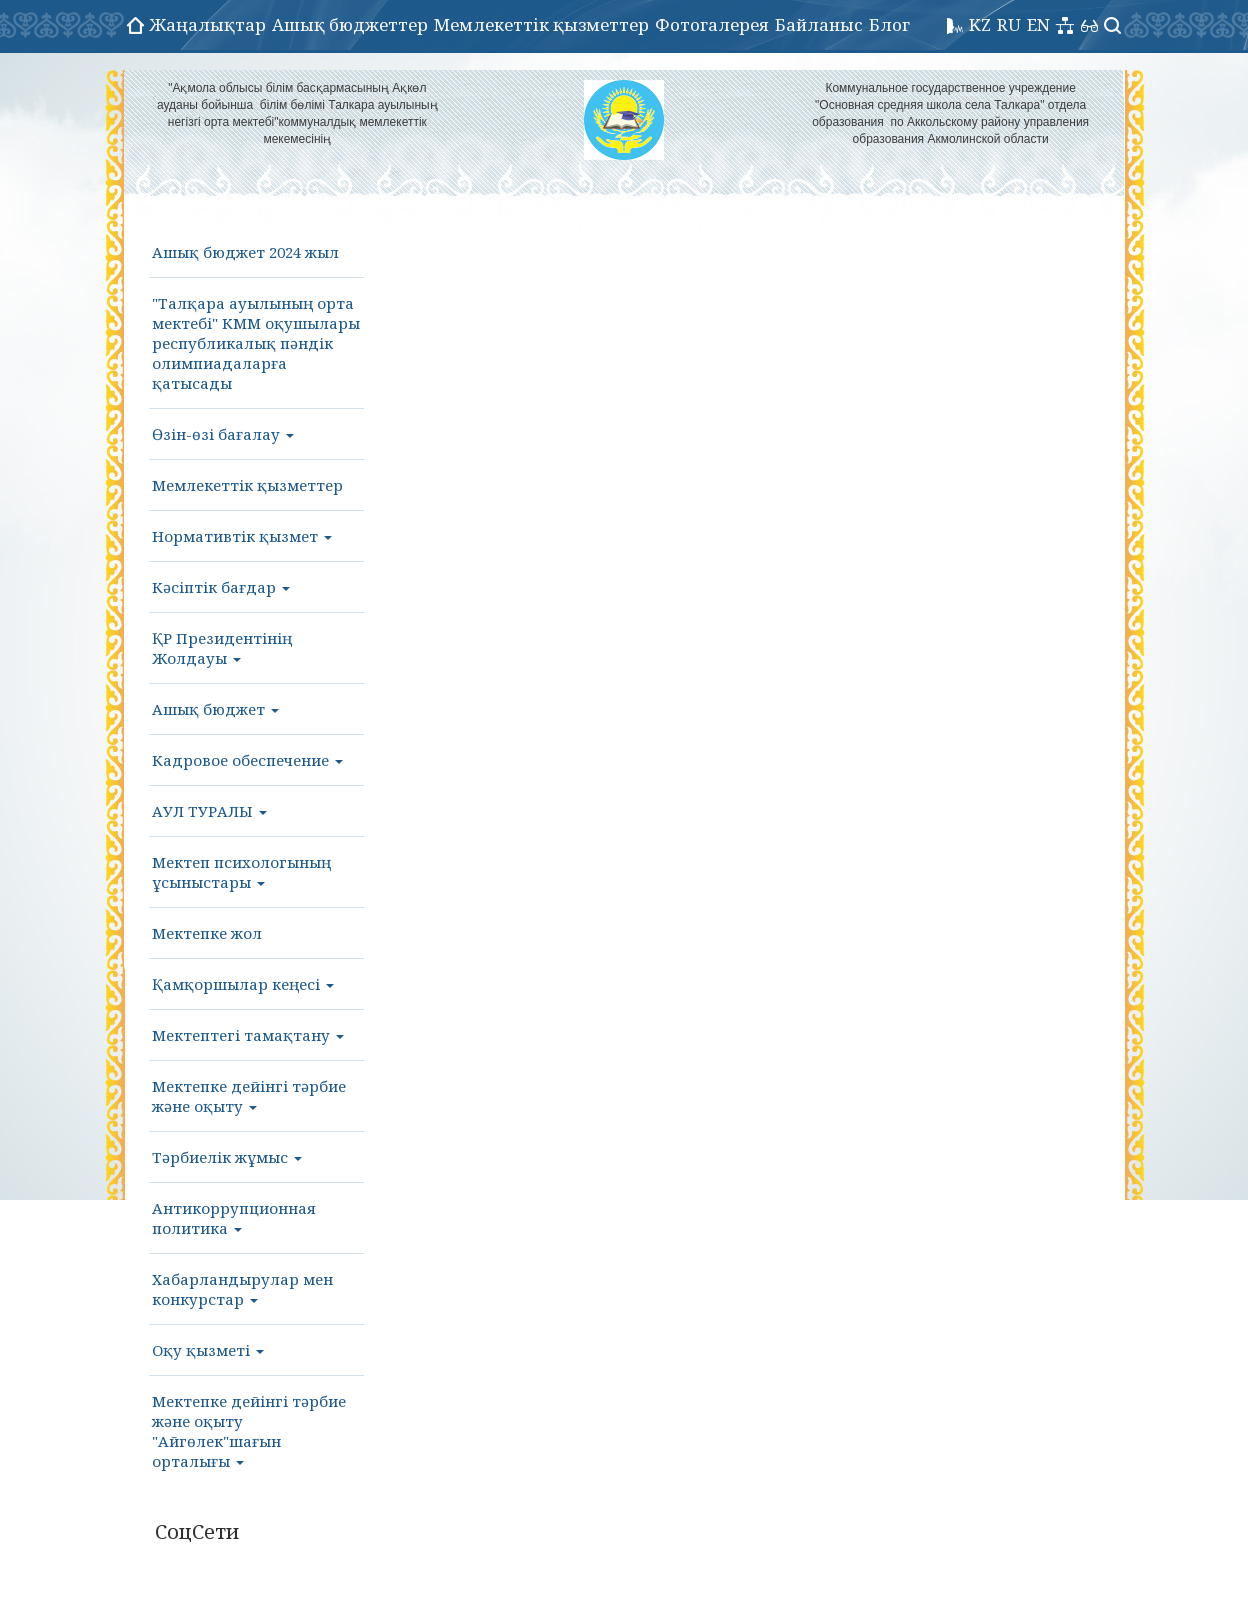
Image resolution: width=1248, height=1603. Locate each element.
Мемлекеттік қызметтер (541, 24)
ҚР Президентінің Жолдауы (222, 648)
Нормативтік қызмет (242, 536)
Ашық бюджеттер (350, 24)
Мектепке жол (207, 933)
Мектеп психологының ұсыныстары (241, 872)
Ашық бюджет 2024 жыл (245, 252)
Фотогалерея (712, 24)
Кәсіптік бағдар (221, 587)
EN (1038, 24)
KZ (980, 24)
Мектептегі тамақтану (248, 1035)
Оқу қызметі (208, 1350)
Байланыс (819, 24)
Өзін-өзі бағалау (223, 434)
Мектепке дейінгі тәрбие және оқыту (249, 1096)
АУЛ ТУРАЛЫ (209, 811)
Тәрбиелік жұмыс (227, 1157)
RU (1009, 24)
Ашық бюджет (215, 709)
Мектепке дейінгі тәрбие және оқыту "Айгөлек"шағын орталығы (249, 1431)
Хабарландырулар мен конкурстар (242, 1289)
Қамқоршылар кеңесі (243, 984)
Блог (889, 24)
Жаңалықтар (208, 24)
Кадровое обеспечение (247, 760)
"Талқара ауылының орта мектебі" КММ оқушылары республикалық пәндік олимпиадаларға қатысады (256, 343)
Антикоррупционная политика (234, 1218)
